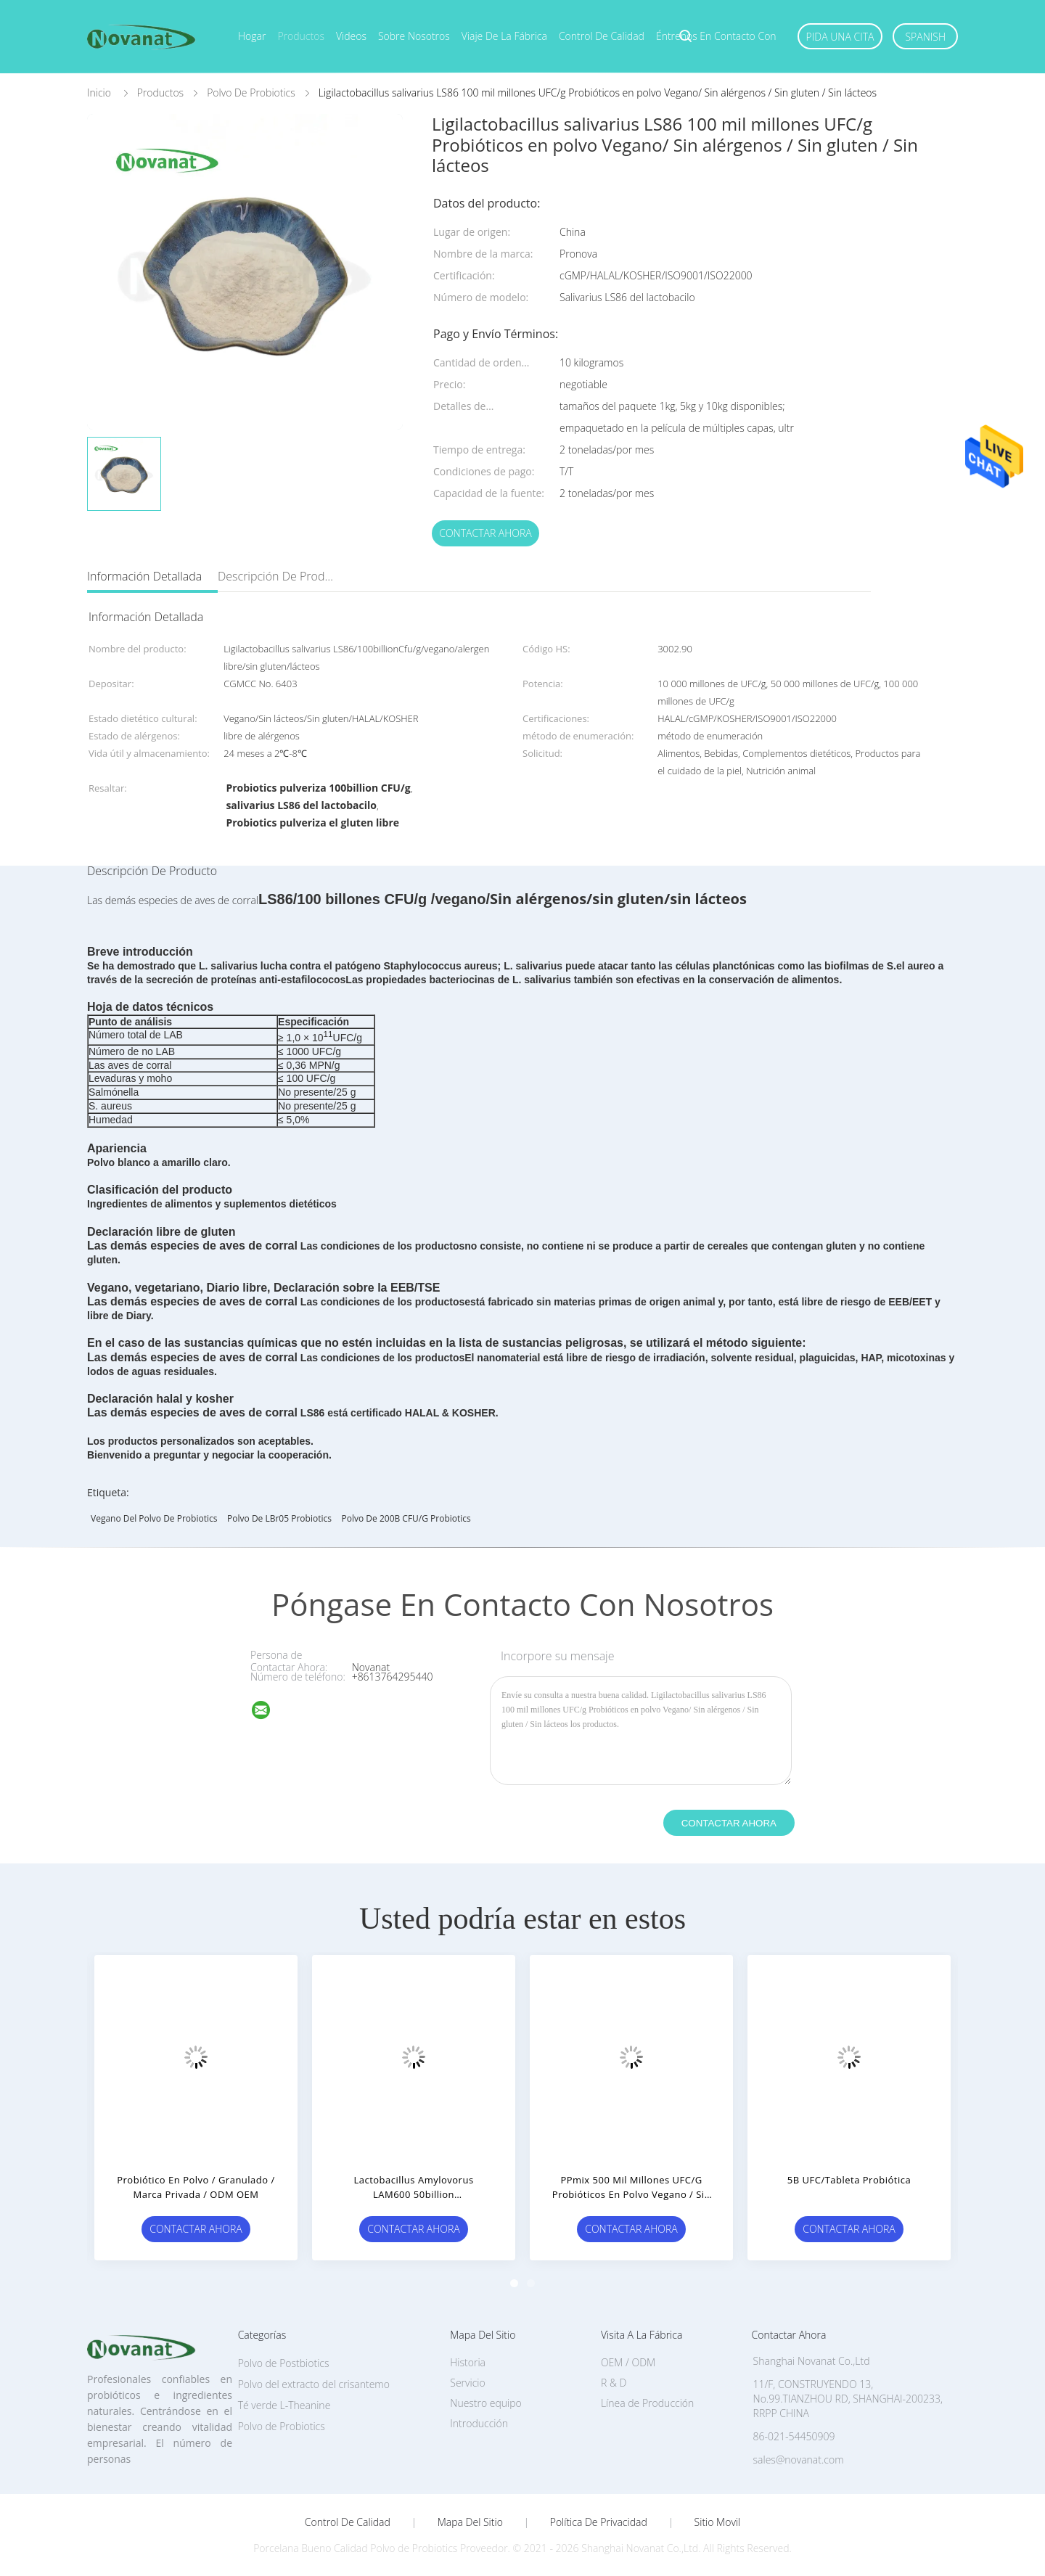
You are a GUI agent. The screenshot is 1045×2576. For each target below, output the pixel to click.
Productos (300, 36)
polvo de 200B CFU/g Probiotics (406, 1518)
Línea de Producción (647, 2403)
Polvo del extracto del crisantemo (314, 2384)
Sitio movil (717, 2522)
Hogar (252, 36)
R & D (613, 2383)
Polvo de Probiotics (281, 2426)
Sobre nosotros (414, 36)
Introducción (479, 2423)
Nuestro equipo (486, 2403)
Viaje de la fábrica (504, 36)
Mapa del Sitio (470, 2522)
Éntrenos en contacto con (716, 36)
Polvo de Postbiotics (283, 2363)
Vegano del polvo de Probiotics (154, 1518)
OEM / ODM (628, 2362)
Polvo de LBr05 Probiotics (279, 1518)
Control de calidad (601, 36)
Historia (467, 2362)
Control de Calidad (347, 2522)
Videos (351, 36)
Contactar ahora (485, 533)
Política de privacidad (598, 2522)
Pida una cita (840, 37)
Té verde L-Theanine (284, 2405)
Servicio (467, 2383)
